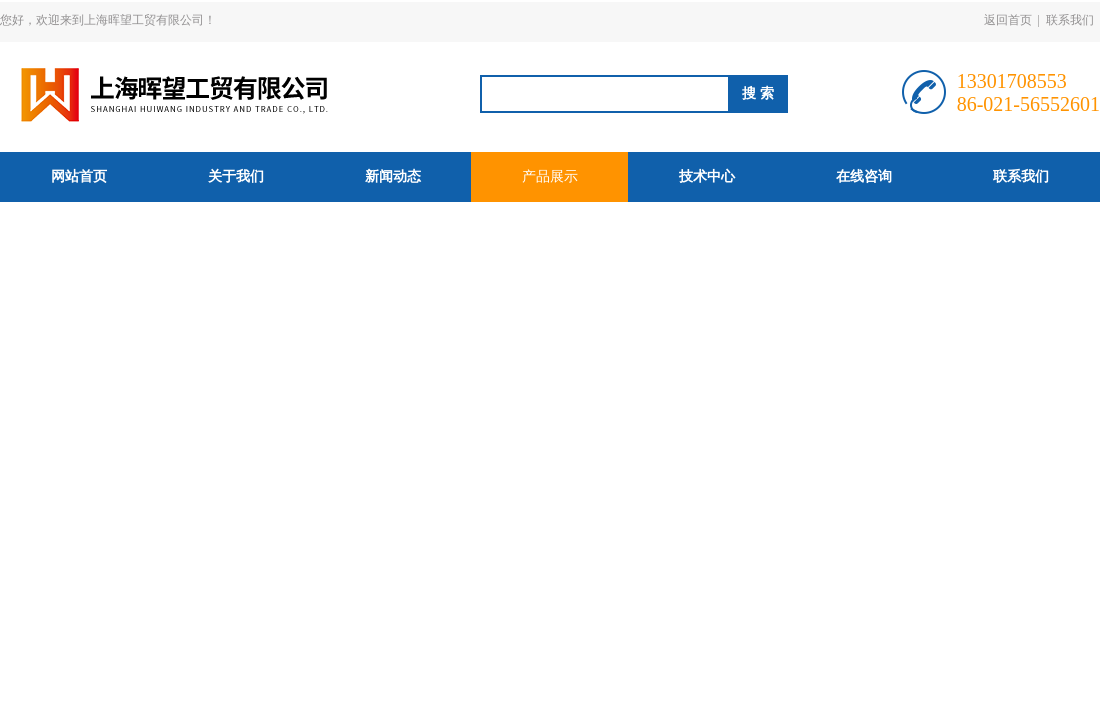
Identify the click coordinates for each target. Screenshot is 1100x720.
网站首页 (79, 176)
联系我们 (1070, 20)
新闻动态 (393, 176)
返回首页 (1008, 20)
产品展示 (550, 176)
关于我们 (236, 176)
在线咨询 (864, 176)
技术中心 (707, 176)
